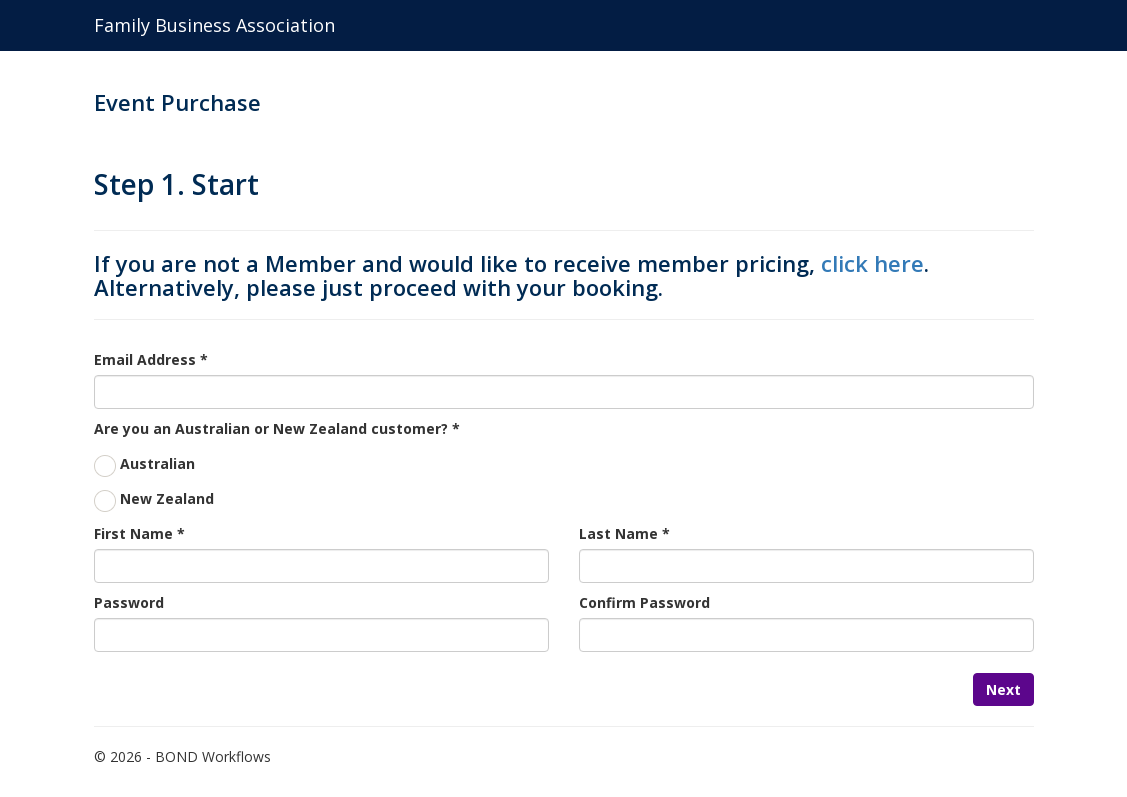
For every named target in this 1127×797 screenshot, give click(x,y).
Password (129, 602)
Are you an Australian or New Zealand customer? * (277, 428)
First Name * (139, 533)
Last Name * (624, 533)
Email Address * (151, 359)
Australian (157, 463)
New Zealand (167, 498)
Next (1003, 689)
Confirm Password (644, 602)
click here (872, 263)
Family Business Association (214, 25)
